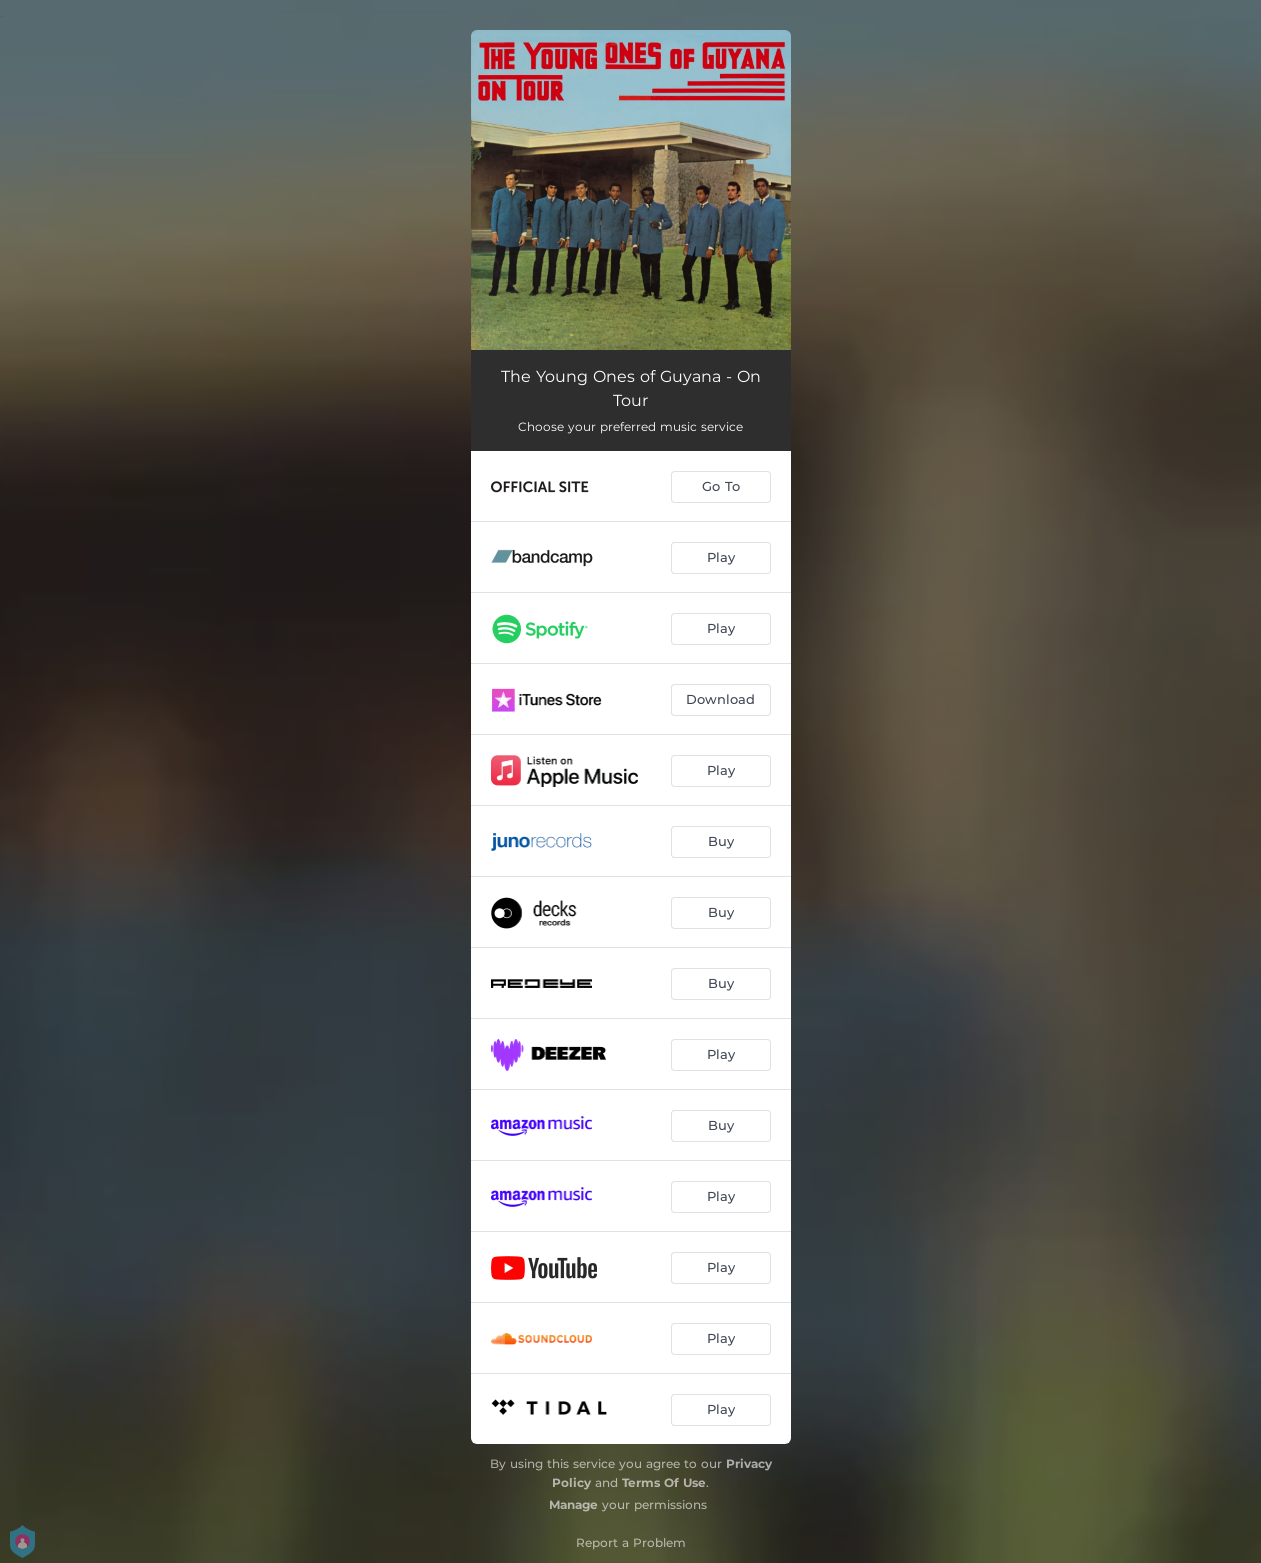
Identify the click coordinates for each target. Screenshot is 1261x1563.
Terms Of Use (664, 1482)
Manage (573, 1504)
